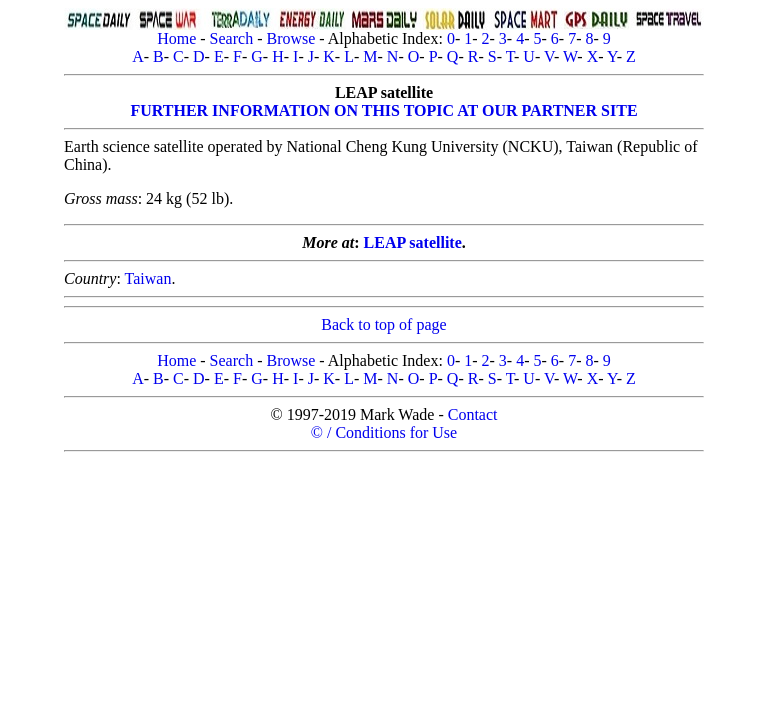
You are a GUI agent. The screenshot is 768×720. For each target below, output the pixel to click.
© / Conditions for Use (384, 432)
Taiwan (148, 278)
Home (176, 38)
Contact (473, 414)
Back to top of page (383, 324)
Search (232, 38)
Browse (290, 38)
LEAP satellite (413, 242)
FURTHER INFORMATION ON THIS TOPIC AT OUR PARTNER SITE (383, 110)
